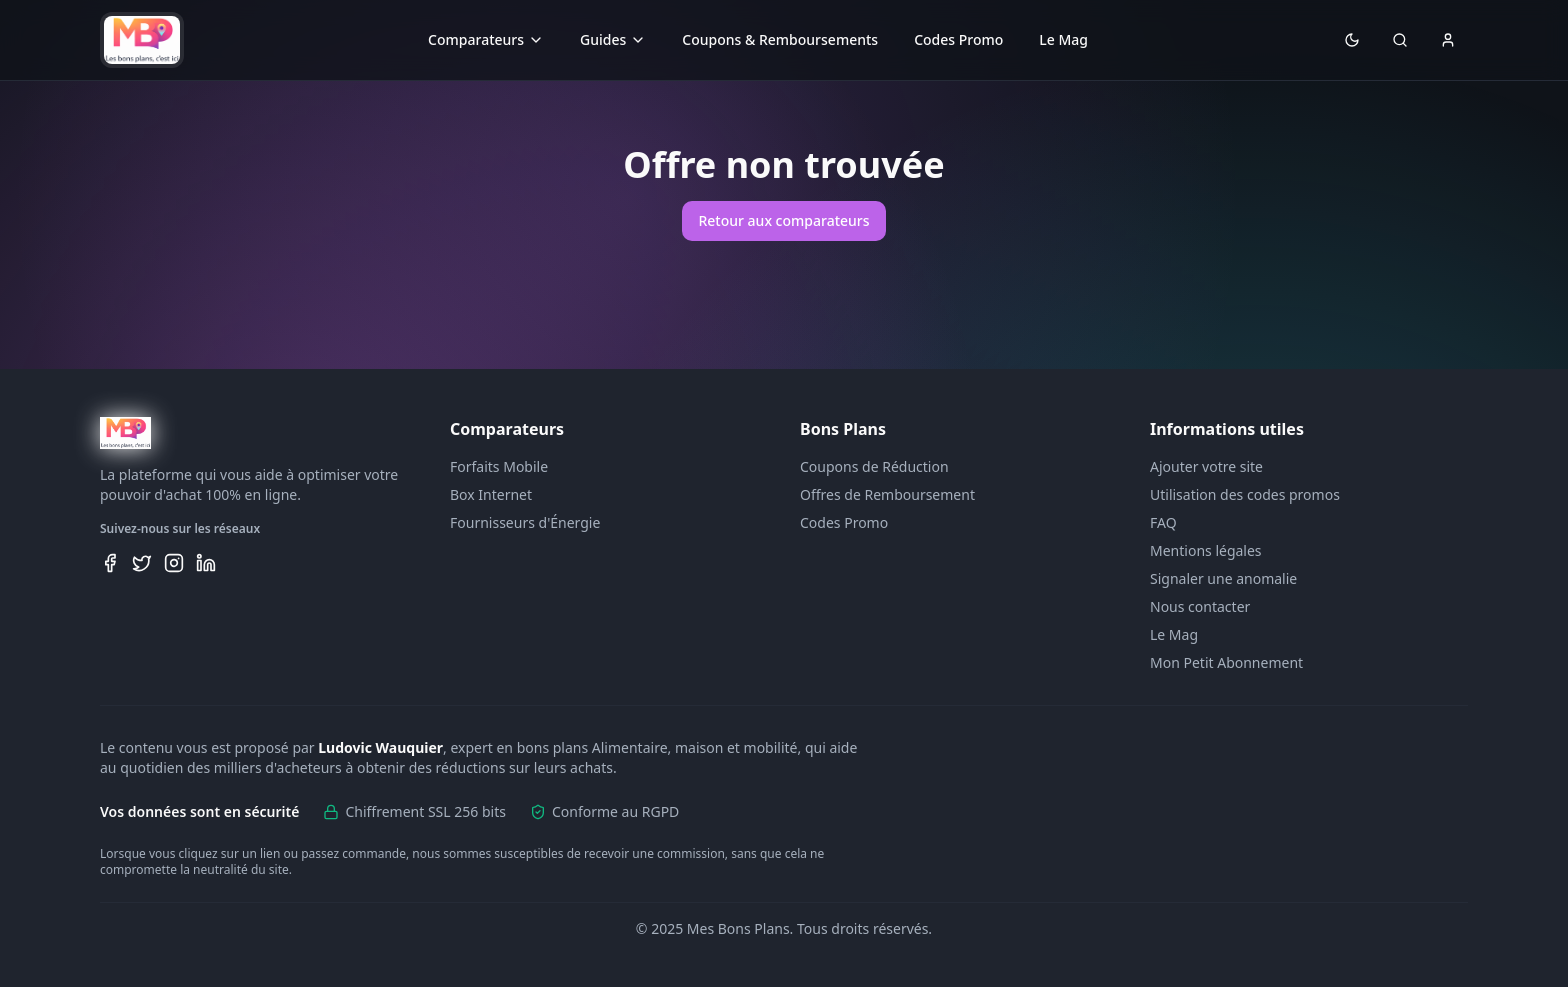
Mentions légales (1206, 550)
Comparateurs (486, 39)
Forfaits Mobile (499, 466)
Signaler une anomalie (1223, 578)
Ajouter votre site (1206, 466)
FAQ (1163, 522)
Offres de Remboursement (887, 494)
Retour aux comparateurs (783, 220)
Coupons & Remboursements (780, 39)
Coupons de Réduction (874, 466)
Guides (613, 39)
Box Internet (491, 494)
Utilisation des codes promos (1245, 494)
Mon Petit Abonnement (1226, 662)
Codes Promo (958, 39)
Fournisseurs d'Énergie (525, 522)
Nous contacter (1200, 606)
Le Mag (1063, 39)
